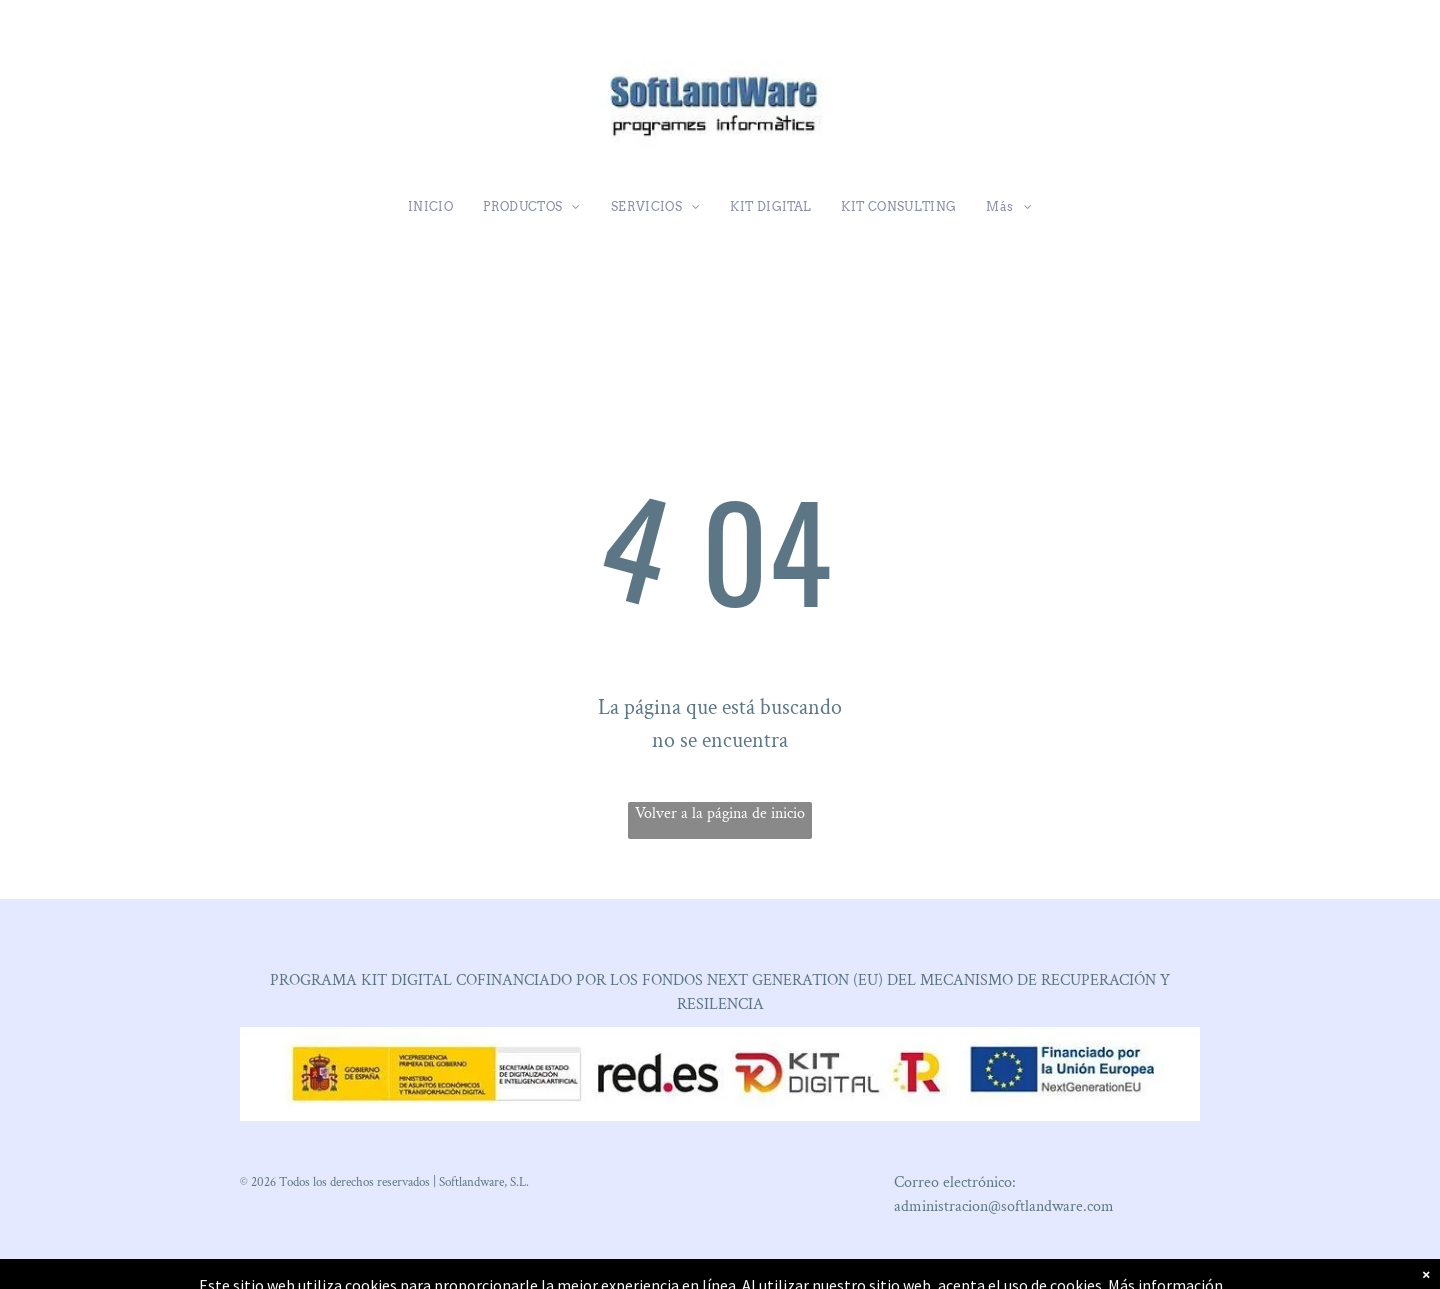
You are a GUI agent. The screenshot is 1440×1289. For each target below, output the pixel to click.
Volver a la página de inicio (720, 813)
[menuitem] (430, 207)
